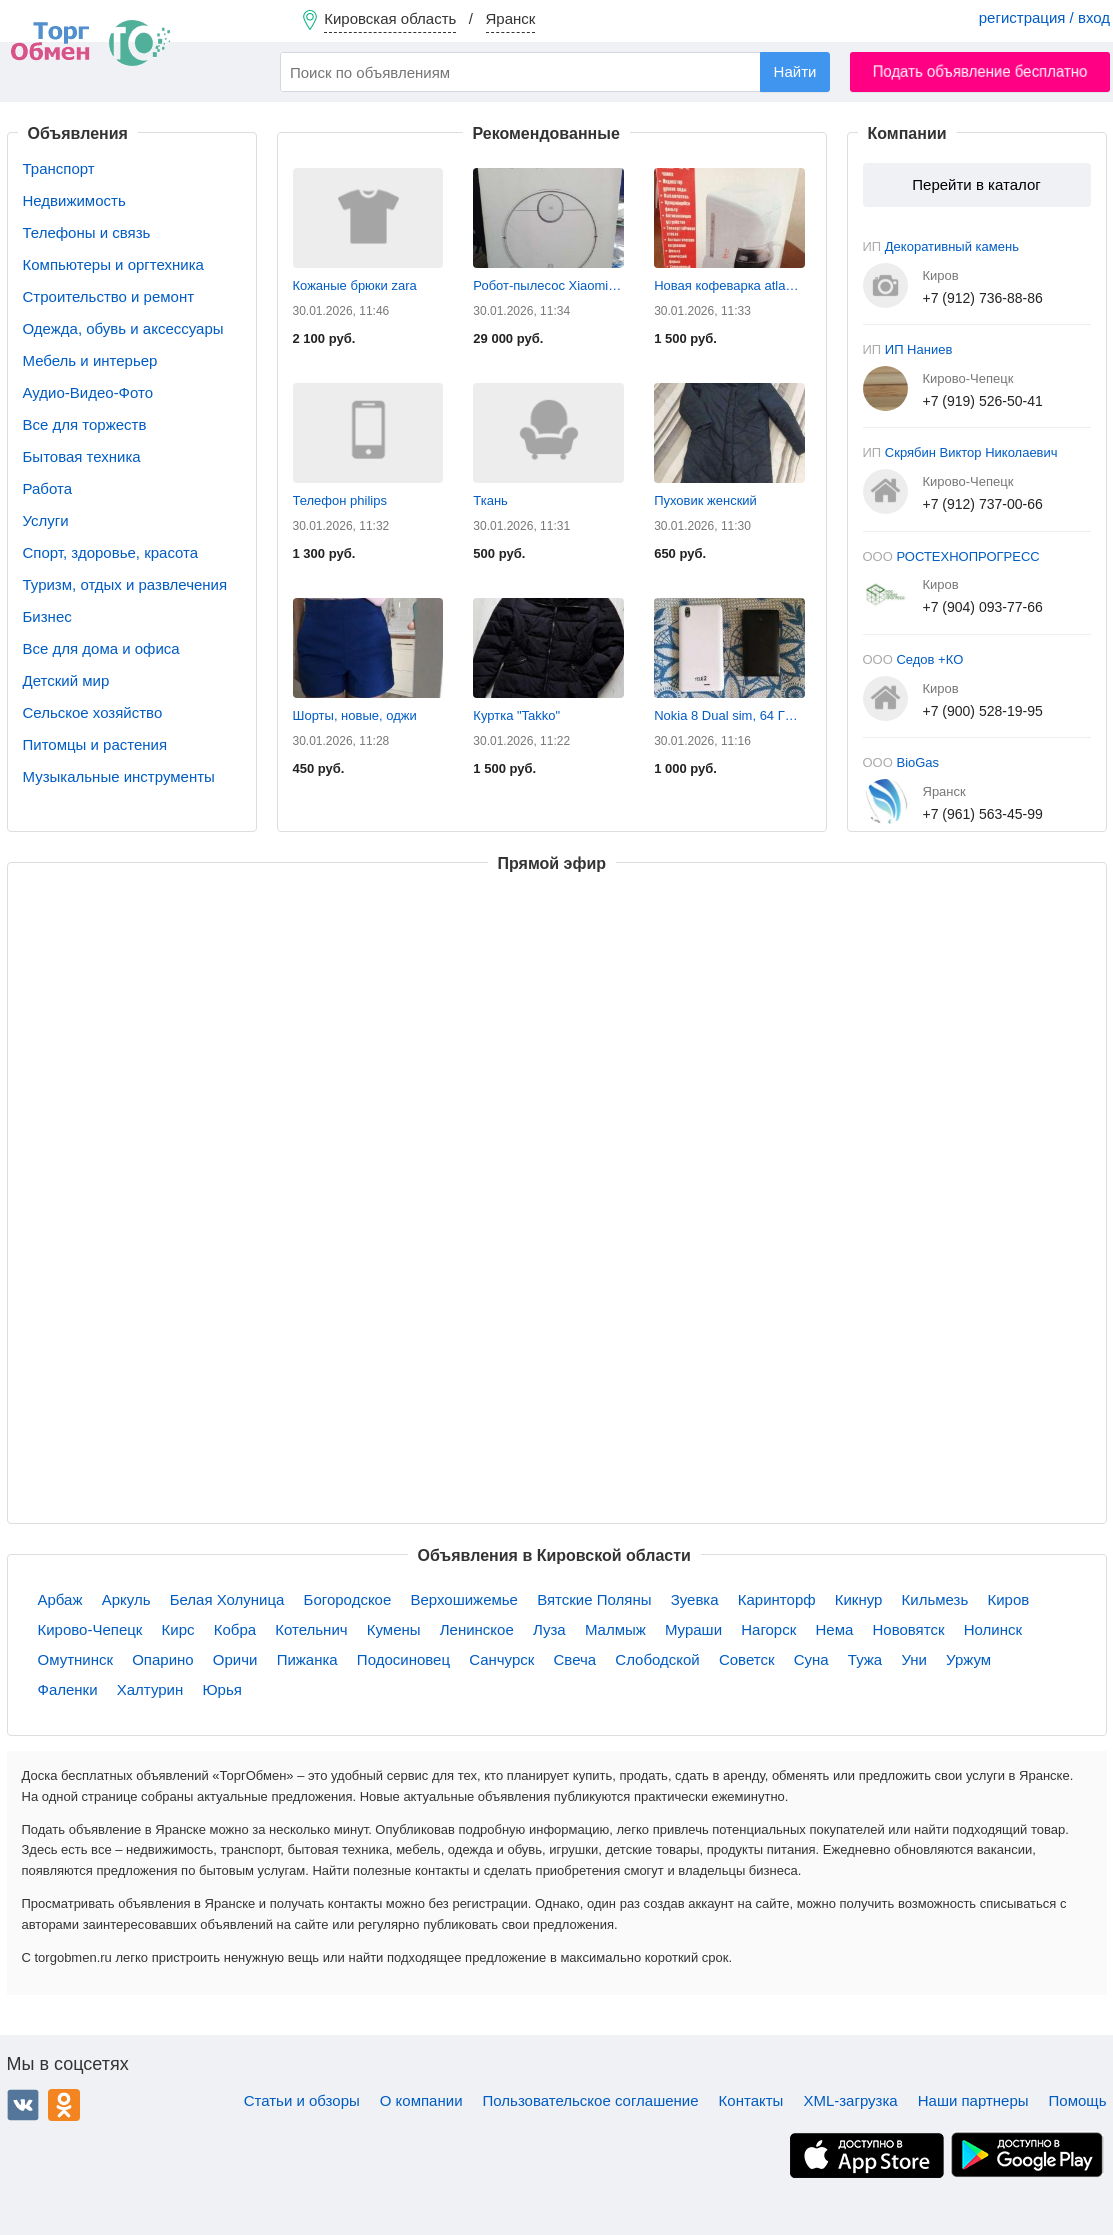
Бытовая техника (82, 456)
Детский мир (66, 680)
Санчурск (501, 1659)
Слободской (657, 1659)
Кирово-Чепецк (90, 1629)
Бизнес (47, 616)
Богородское (348, 1599)
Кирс (178, 1629)
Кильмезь (935, 1599)
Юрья (221, 1689)
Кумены (394, 1629)
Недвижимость (74, 200)
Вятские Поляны (594, 1599)
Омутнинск (76, 1659)
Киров (1008, 1599)
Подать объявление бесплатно (980, 71)
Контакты (751, 2100)
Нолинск (993, 1629)
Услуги (46, 520)
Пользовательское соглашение (591, 2100)
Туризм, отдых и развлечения (125, 584)
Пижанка (307, 1659)
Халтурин (150, 1689)
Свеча (575, 1659)
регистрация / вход (1044, 17)
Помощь (1078, 2100)
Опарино (162, 1659)
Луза (549, 1629)
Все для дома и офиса (101, 648)
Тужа (865, 1659)
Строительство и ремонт (109, 296)
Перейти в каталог (976, 184)
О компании (421, 2100)
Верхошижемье (463, 1599)
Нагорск (768, 1629)
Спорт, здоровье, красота (111, 552)
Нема (834, 1629)
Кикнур (859, 1599)
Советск (747, 1659)
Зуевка (695, 1599)
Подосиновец (403, 1659)
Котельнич (311, 1629)
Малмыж (615, 1629)
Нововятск (908, 1629)
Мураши (693, 1629)
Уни (914, 1659)
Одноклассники (64, 2105)
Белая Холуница (227, 1599)
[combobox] (555, 72)
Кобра (235, 1629)
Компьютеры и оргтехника (113, 264)
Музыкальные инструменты (119, 776)
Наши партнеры (973, 2100)
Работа (48, 488)
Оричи (235, 1659)
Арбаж (60, 1599)
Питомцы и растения (95, 744)
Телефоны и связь (87, 232)
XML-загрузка (850, 2100)
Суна (811, 1659)
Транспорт (59, 168)
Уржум (968, 1659)
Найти (795, 71)
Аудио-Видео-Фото (88, 392)
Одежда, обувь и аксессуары (123, 328)
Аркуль (126, 1599)
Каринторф (777, 1599)
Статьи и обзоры (302, 2100)
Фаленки (68, 1689)
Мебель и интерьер (90, 360)
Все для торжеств (85, 424)
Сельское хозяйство (93, 712)
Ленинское (477, 1629)
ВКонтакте (23, 2105)
